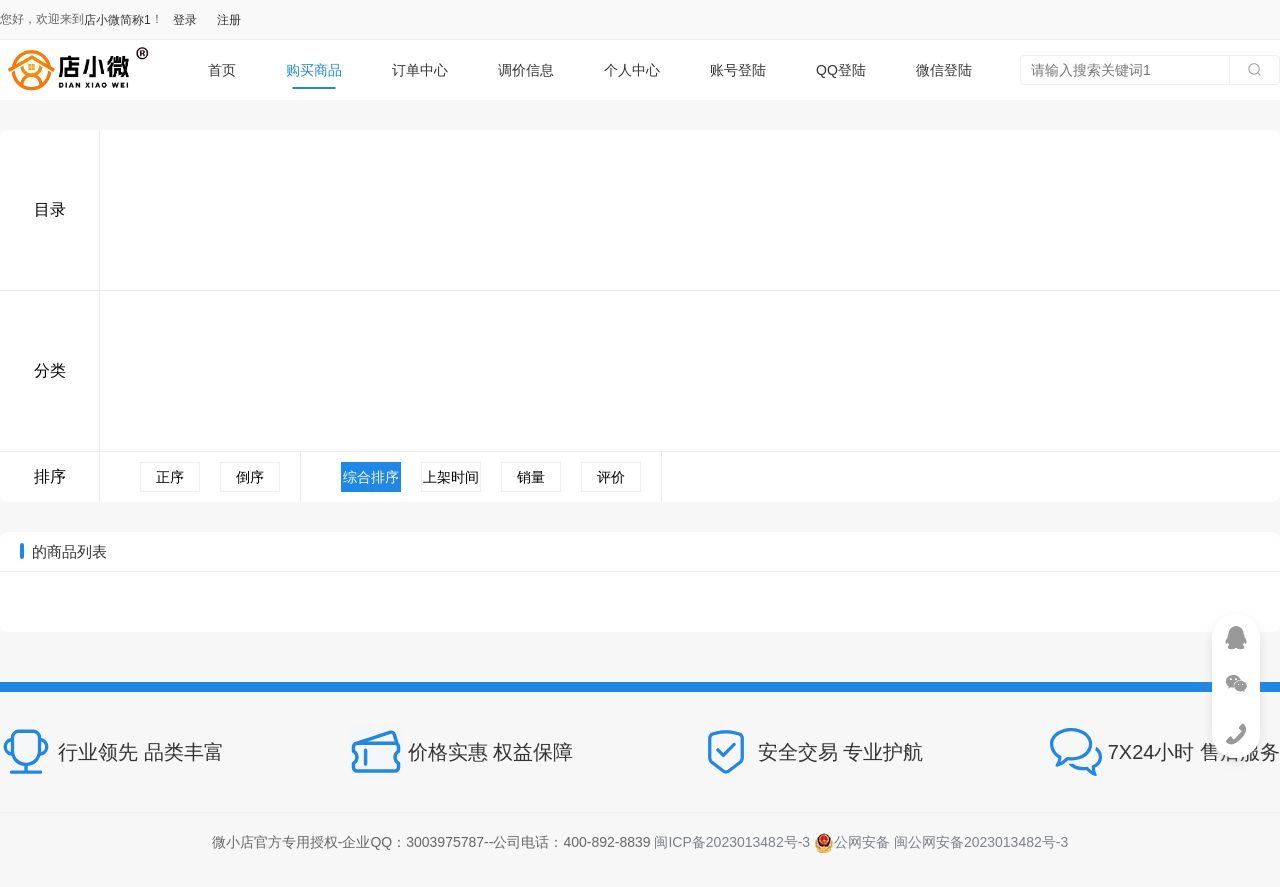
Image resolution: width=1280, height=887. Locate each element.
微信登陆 (944, 70)
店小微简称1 (117, 20)
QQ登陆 (841, 70)
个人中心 (632, 70)
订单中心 (420, 70)
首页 (222, 70)
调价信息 (526, 70)
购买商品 (314, 70)
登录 (185, 20)
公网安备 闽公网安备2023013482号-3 (941, 842)
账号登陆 (738, 70)
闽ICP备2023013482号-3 (732, 842)
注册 (229, 20)
